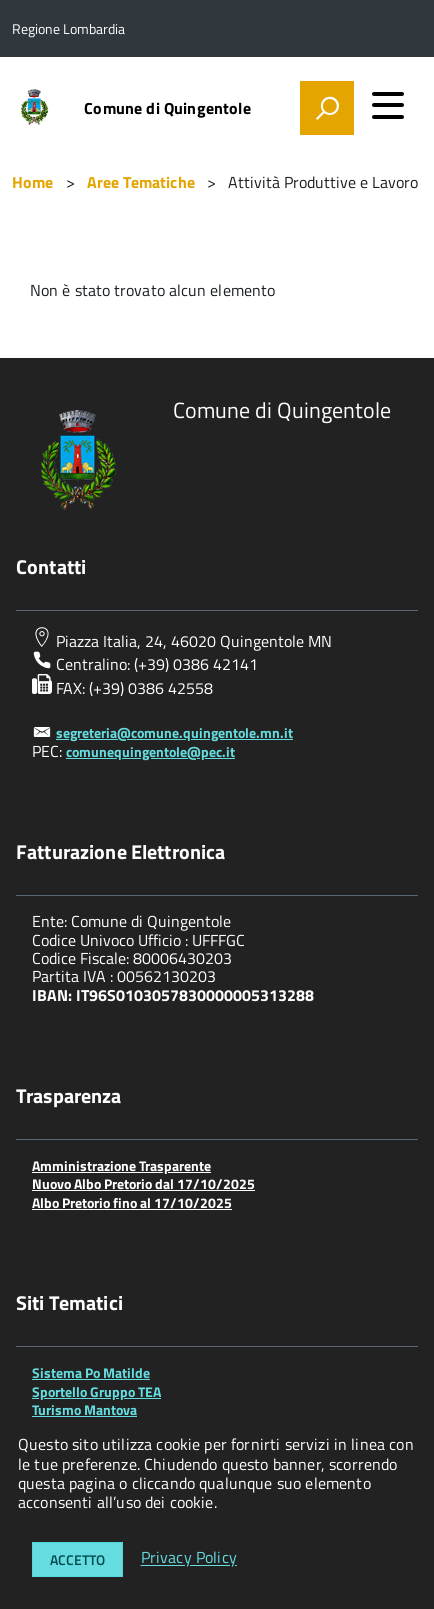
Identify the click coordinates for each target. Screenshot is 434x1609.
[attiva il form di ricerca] (327, 108)
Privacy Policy (189, 1558)
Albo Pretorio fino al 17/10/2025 (132, 1202)
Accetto (77, 1559)
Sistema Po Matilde (91, 1372)
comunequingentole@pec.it (150, 751)
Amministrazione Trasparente (121, 1165)
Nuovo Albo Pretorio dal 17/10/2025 (143, 1183)
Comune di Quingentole (167, 108)
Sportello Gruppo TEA (96, 1391)
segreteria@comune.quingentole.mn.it (174, 732)
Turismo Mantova (84, 1409)
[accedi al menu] (388, 105)
